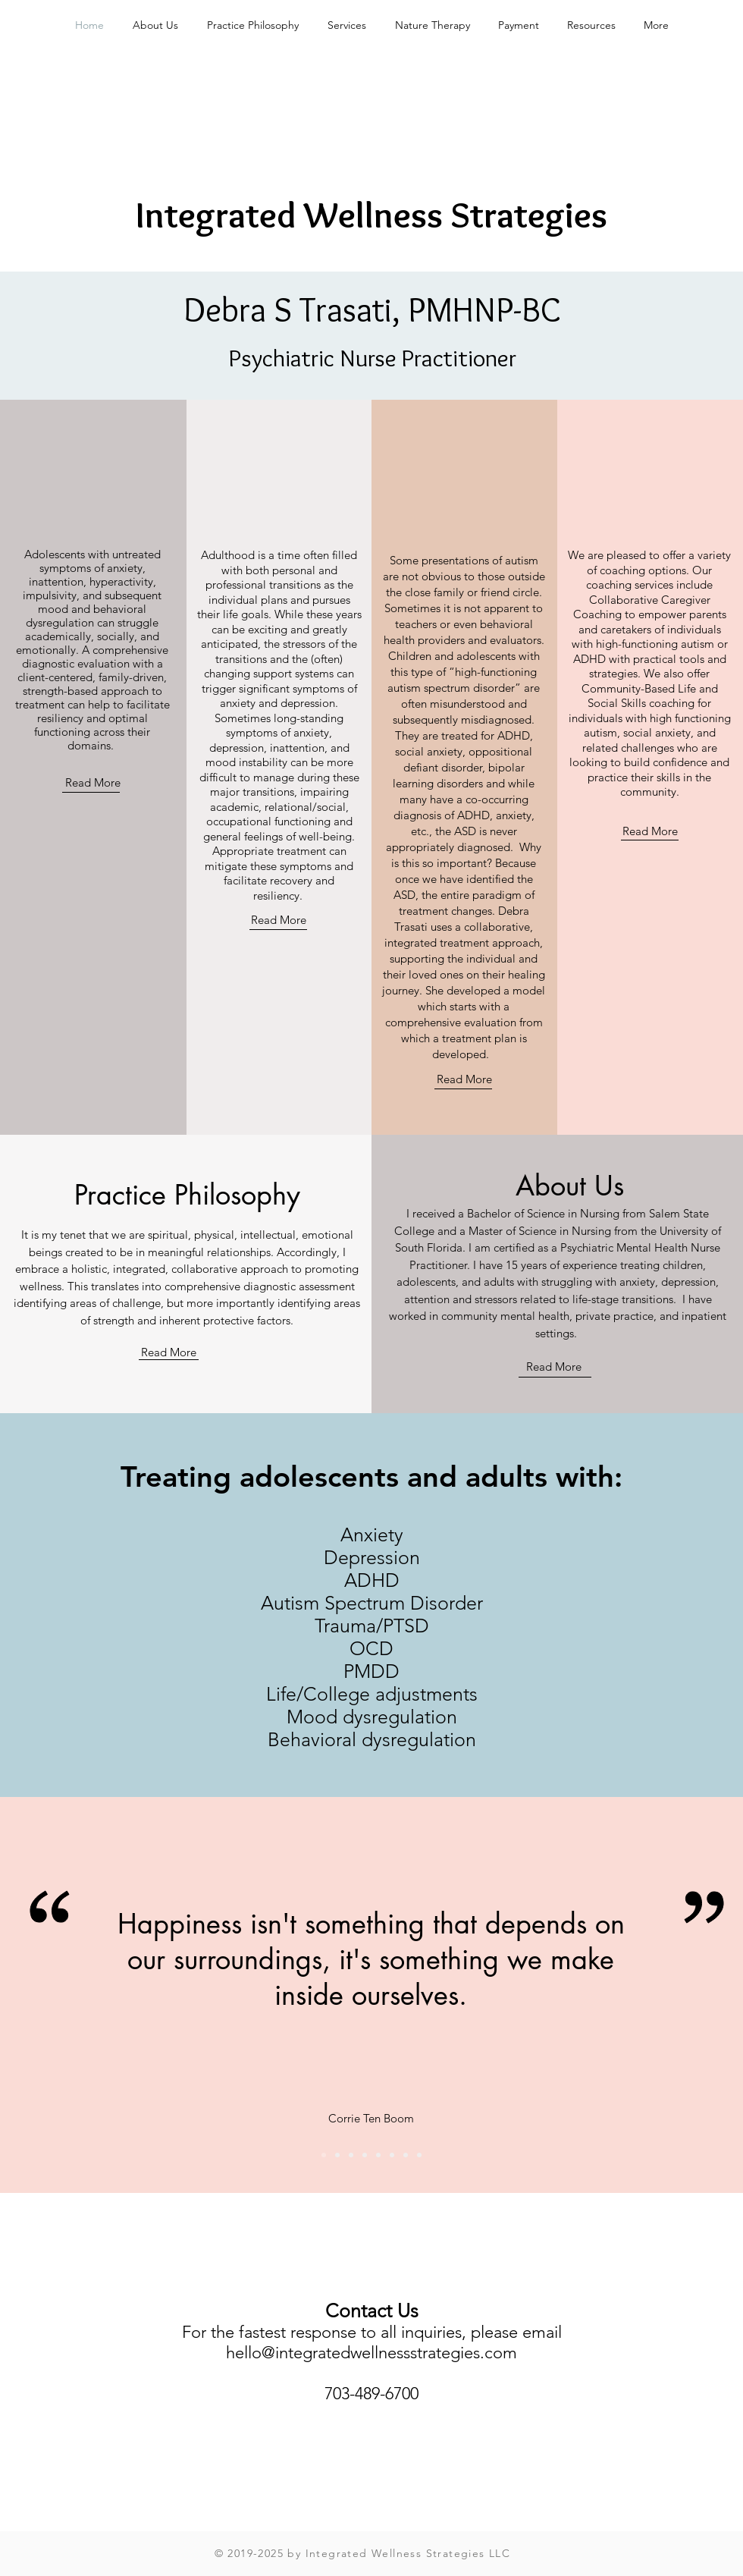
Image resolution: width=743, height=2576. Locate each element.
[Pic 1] (337, 2155)
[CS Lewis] (351, 2155)
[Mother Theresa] (378, 2155)
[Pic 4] (419, 2155)
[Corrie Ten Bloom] (323, 2155)
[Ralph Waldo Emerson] (405, 2155)
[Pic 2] (364, 2155)
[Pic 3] (392, 2155)
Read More (93, 782)
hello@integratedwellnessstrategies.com (371, 2352)
